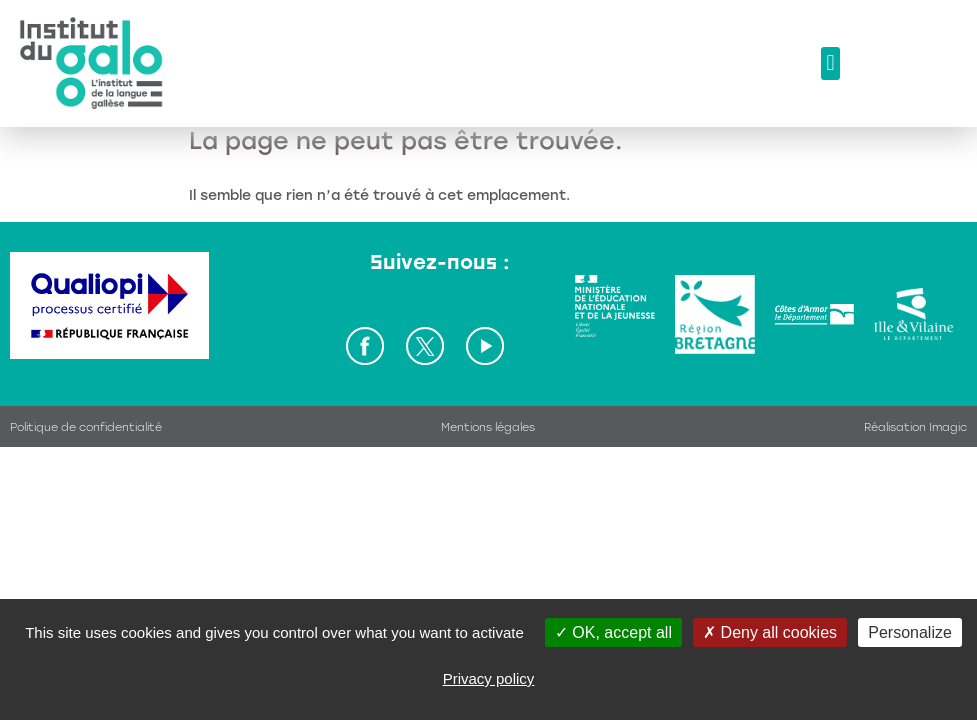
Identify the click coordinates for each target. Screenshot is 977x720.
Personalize (910, 632)
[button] (830, 63)
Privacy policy (489, 678)
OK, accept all (613, 632)
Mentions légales (488, 427)
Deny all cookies (770, 632)
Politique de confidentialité (86, 427)
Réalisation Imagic (915, 427)
